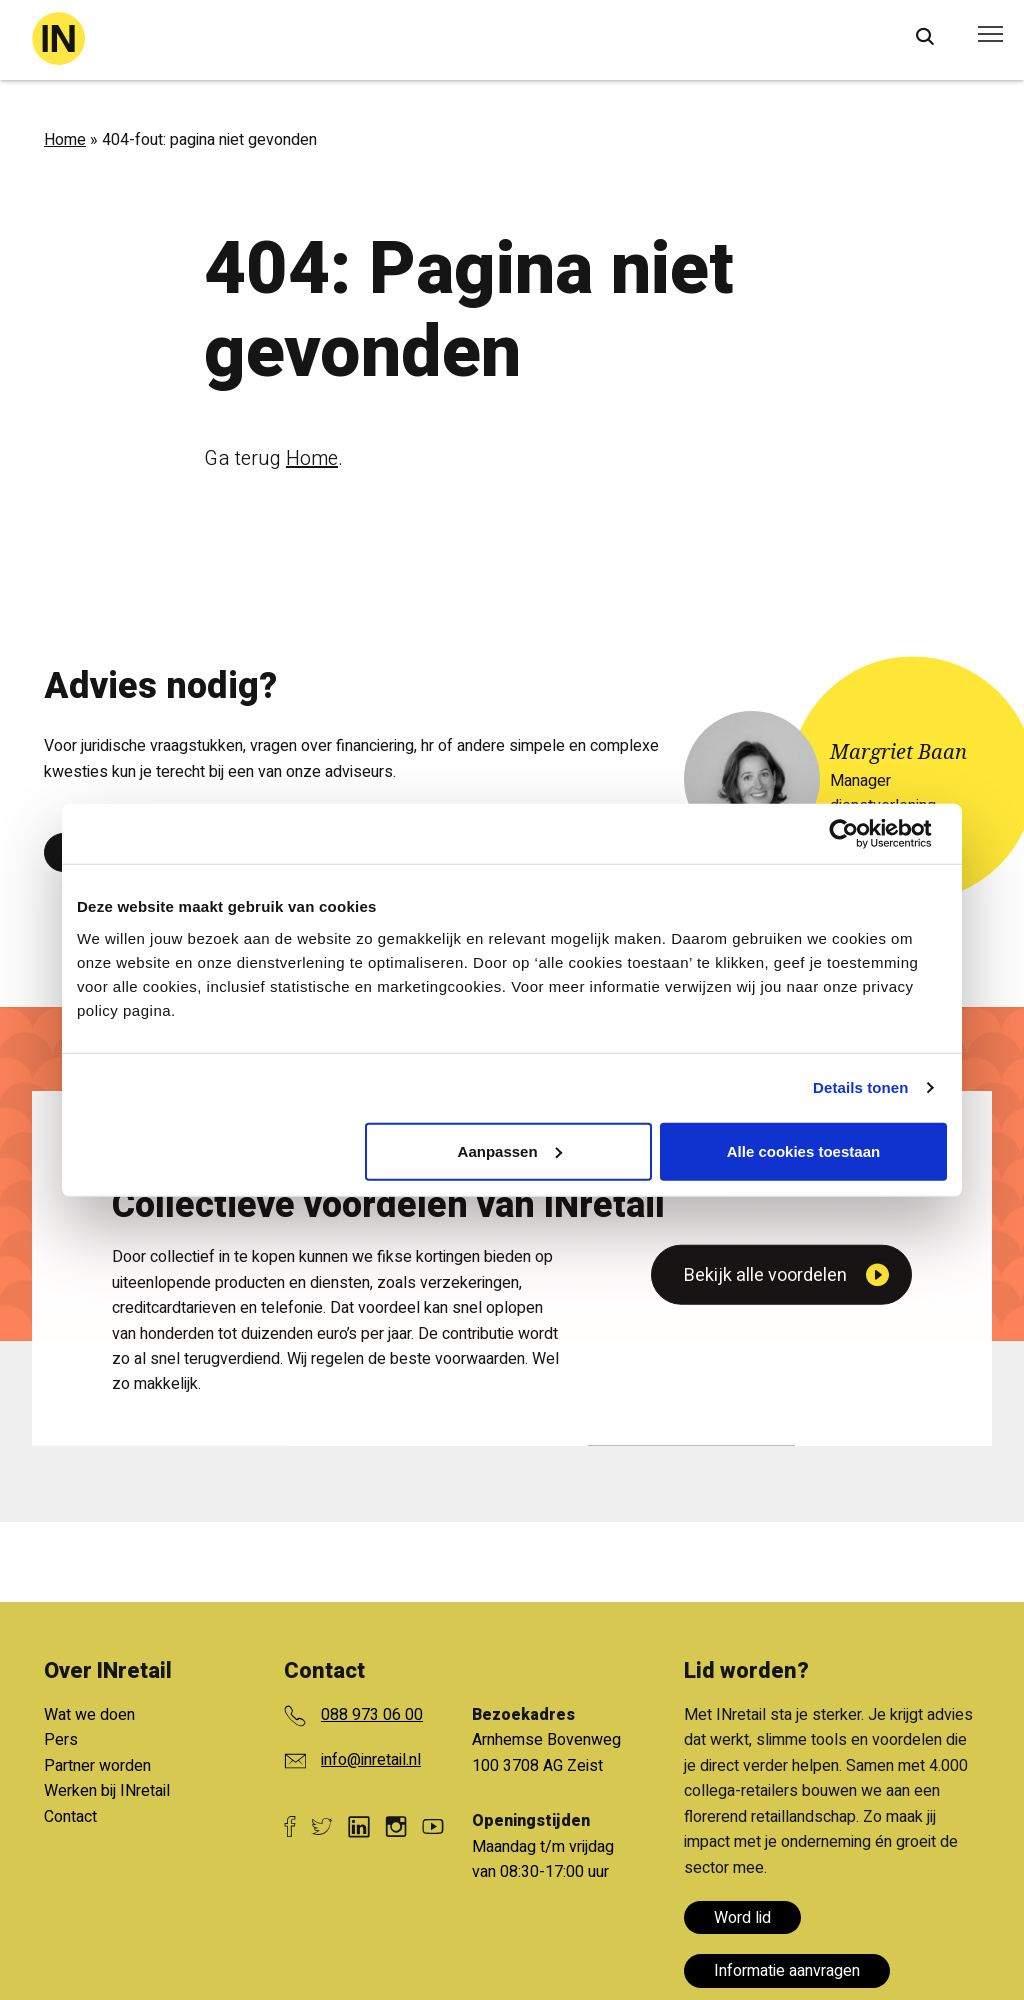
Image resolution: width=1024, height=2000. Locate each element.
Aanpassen (510, 1150)
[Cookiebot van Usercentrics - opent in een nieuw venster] (859, 834)
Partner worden (97, 1766)
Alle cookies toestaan (803, 1150)
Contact (70, 1817)
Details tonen (860, 1087)
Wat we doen (89, 1715)
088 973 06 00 (372, 1715)
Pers (61, 1740)
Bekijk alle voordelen (765, 1521)
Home (65, 140)
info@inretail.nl (371, 1760)
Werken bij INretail (107, 1791)
